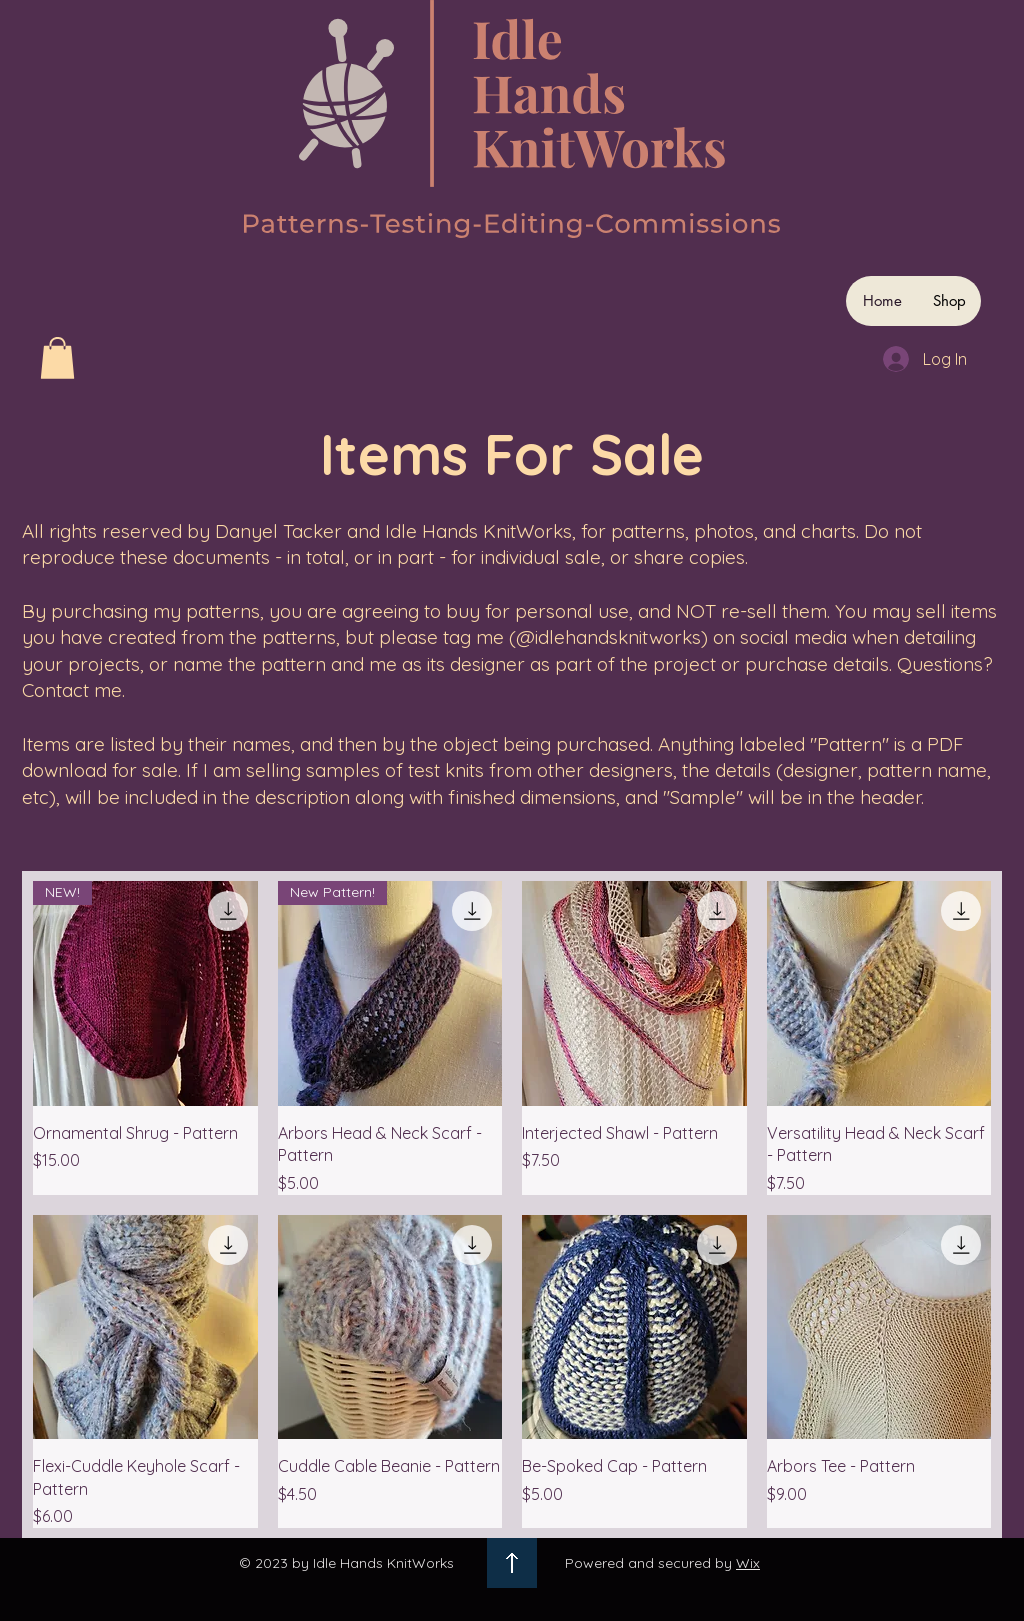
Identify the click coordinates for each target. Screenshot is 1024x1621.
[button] (57, 358)
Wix (748, 1563)
